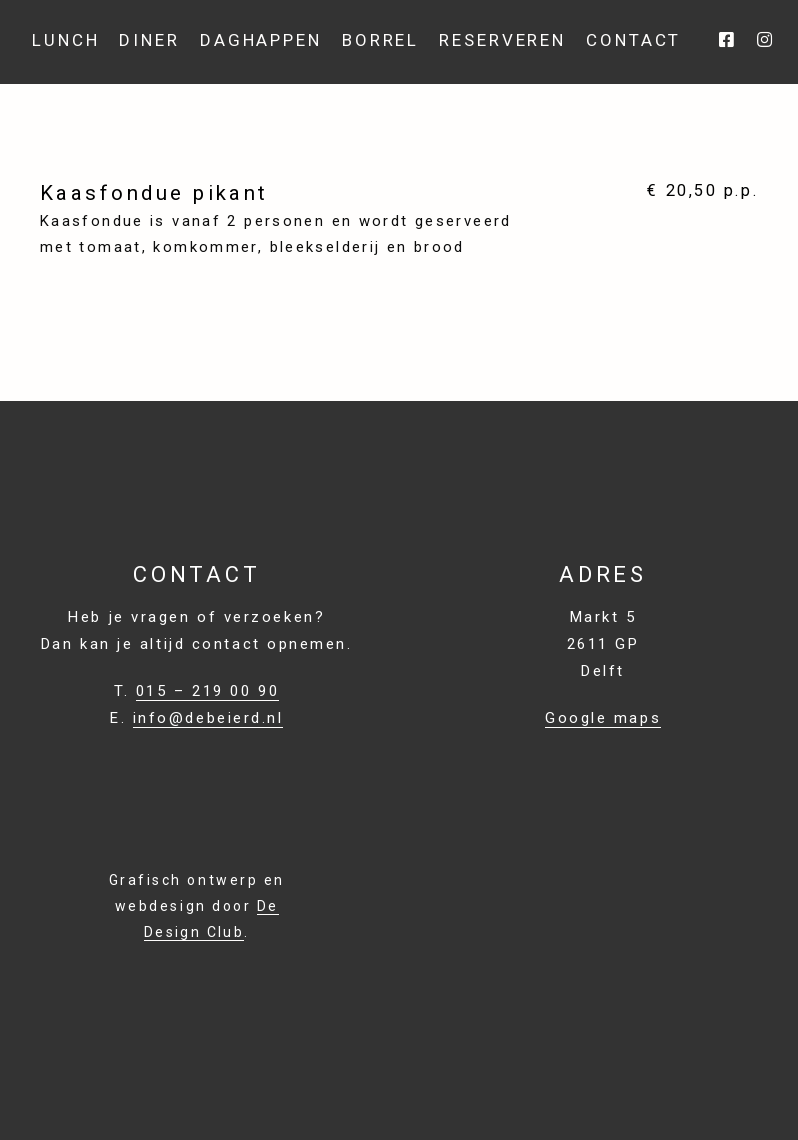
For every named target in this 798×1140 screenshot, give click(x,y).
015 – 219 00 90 (207, 691)
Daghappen (261, 40)
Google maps (603, 718)
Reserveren (502, 40)
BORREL (380, 40)
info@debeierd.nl (208, 718)
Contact (633, 40)
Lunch (65, 40)
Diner (149, 40)
